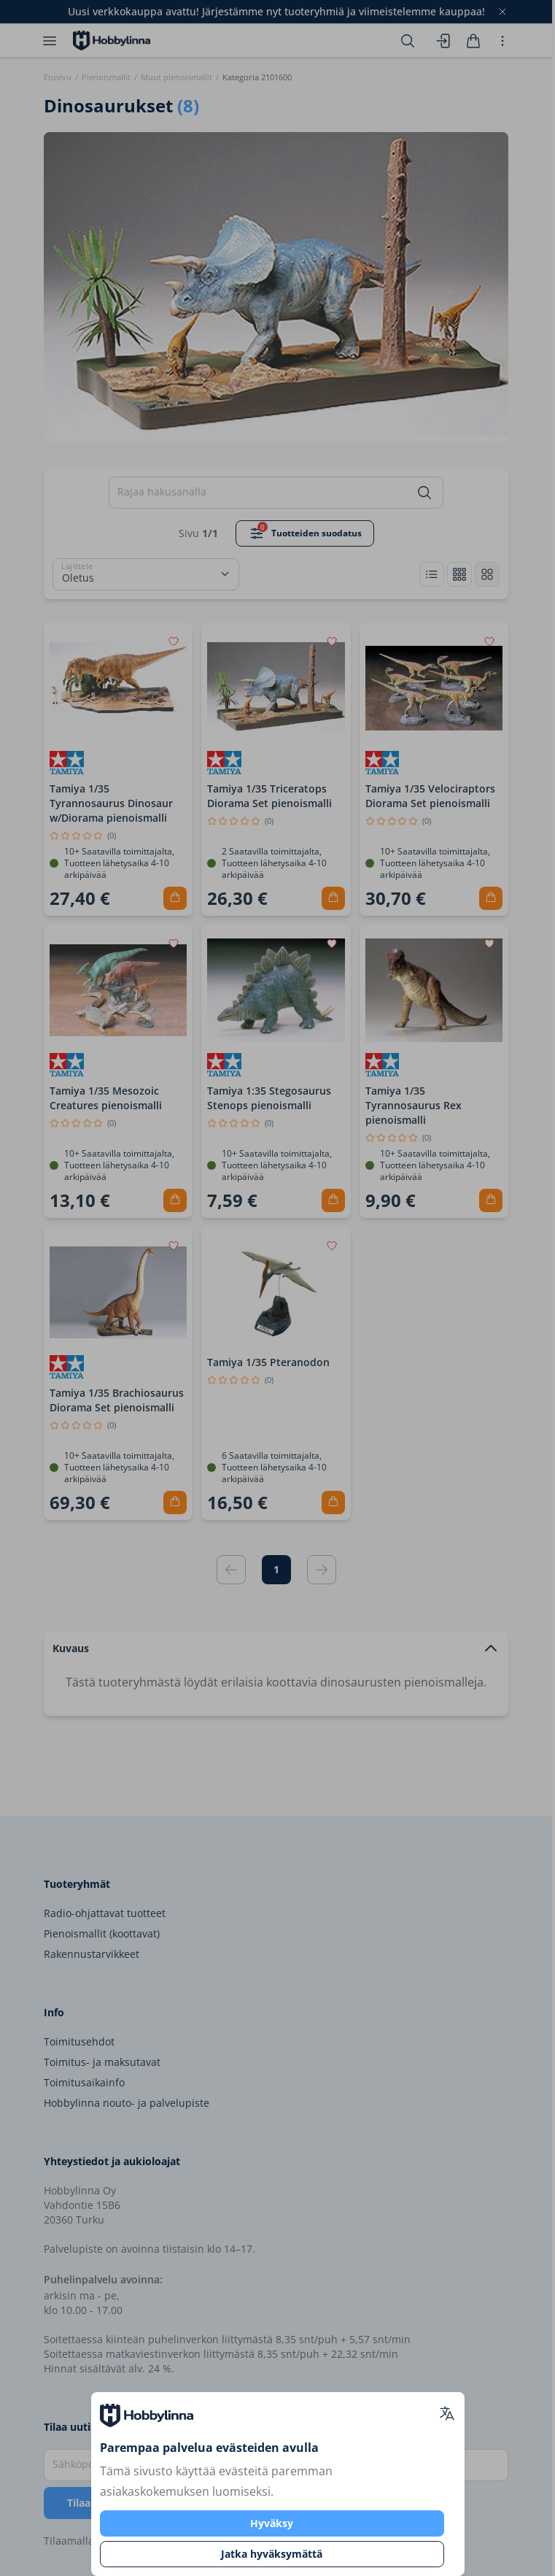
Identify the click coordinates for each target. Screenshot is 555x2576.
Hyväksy (271, 2523)
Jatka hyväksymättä (271, 2554)
